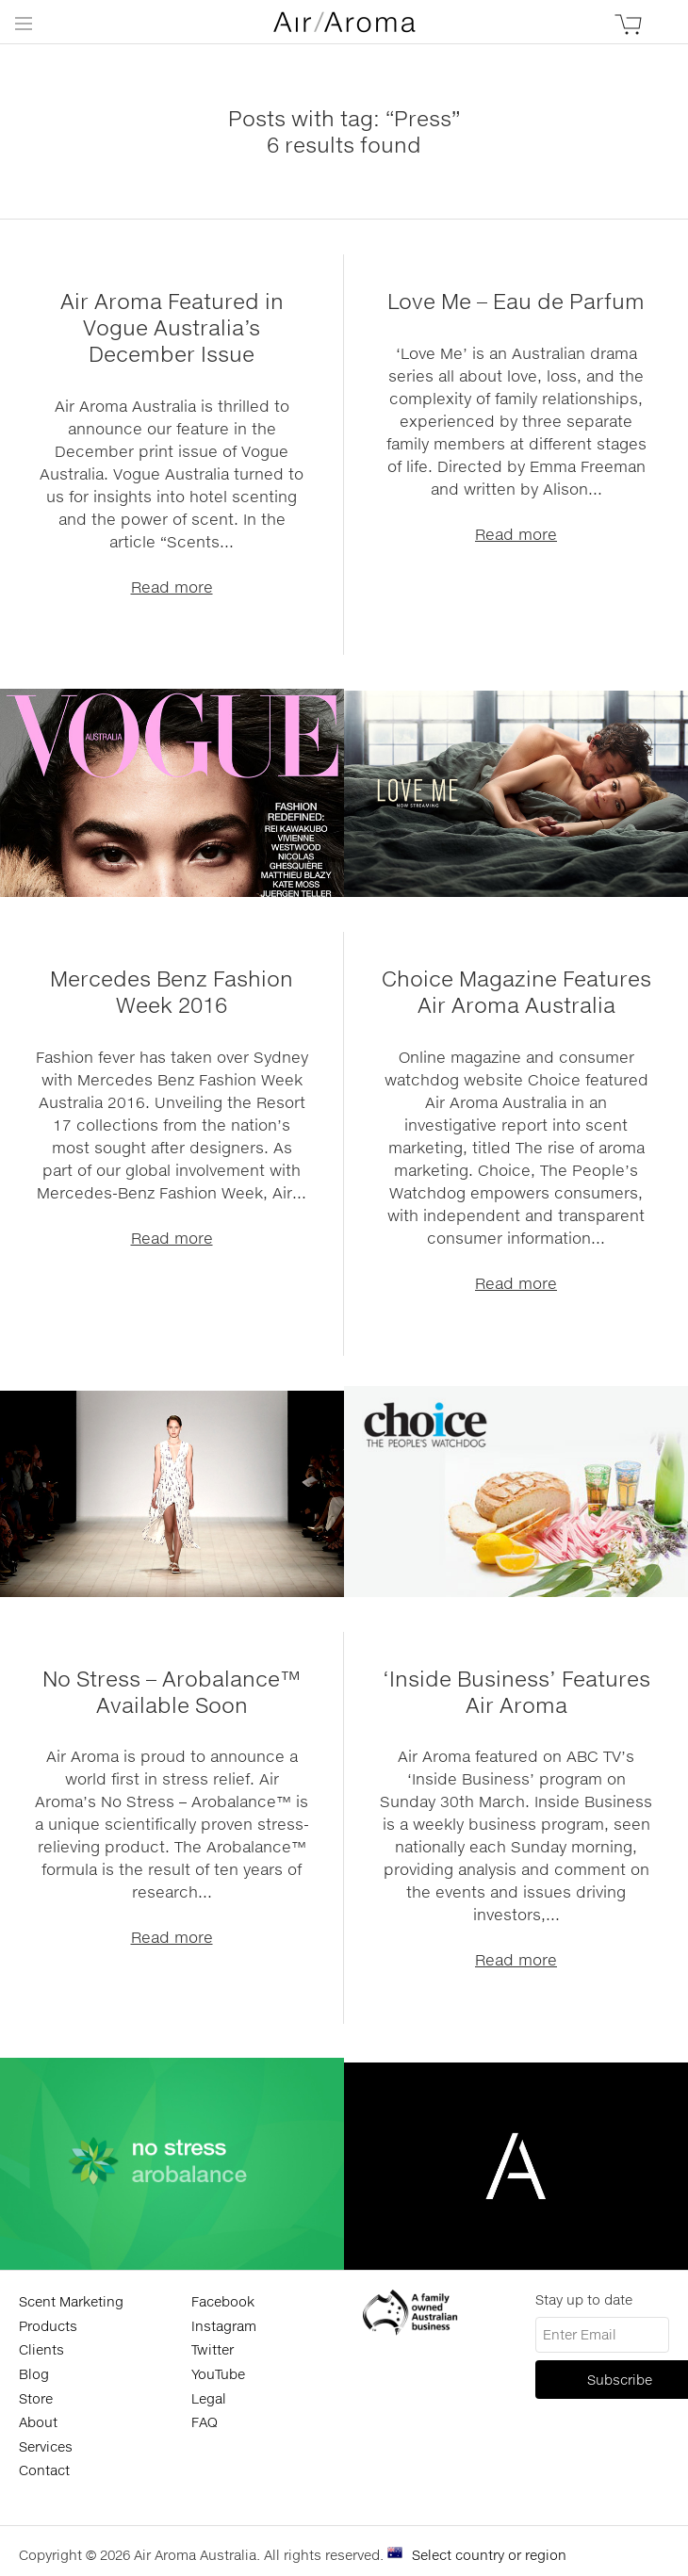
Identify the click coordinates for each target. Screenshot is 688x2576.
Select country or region (489, 2555)
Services (46, 2446)
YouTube (218, 2374)
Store (36, 2398)
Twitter (212, 2349)
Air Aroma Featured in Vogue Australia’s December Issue (172, 327)
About (38, 2422)
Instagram (223, 2326)
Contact (44, 2470)
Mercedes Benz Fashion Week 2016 (171, 992)
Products (48, 2326)
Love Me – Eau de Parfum (516, 301)
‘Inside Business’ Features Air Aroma (516, 1692)
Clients (41, 2349)
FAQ (204, 2422)
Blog (34, 2374)
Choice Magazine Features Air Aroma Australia (516, 992)
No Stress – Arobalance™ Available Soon (171, 1692)
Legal (208, 2398)
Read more (172, 586)
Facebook (222, 2301)
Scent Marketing (71, 2301)
